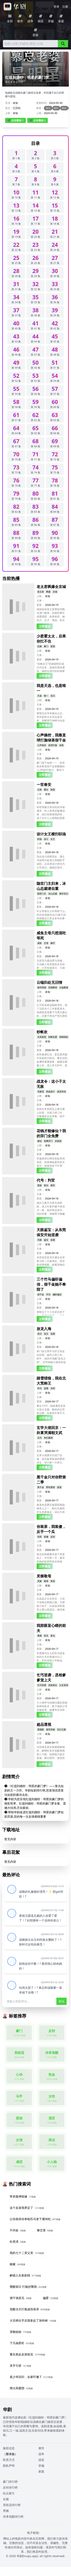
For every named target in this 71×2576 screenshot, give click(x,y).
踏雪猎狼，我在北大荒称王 (51, 1381)
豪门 (46, 646)
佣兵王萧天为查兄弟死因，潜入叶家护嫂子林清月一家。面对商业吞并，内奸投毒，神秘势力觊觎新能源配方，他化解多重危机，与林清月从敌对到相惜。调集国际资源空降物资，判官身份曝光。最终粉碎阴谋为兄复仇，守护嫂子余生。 (51, 1208)
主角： (40, 600)
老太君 (40, 591)
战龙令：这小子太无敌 (51, 1084)
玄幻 (53, 695)
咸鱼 (39, 943)
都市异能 (50, 1729)
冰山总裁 (52, 893)
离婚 (39, 1635)
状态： (9, 108)
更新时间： (42, 103)
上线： (40, 113)
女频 (6, 2499)
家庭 (41, 2471)
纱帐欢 (42, 1031)
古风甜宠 (41, 1036)
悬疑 (39, 1185)
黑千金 (40, 1487)
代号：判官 (46, 1180)
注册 (65, 7)
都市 (56, 108)
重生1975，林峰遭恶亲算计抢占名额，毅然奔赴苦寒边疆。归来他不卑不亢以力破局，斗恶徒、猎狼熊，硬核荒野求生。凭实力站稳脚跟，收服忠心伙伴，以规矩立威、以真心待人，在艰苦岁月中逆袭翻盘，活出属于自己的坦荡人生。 (51, 1409)
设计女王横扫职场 (51, 834)
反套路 (58, 1141)
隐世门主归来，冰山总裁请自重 (51, 886)
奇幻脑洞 (48, 1437)
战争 (41, 2454)
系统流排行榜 (11, 2505)
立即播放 (45, 626)
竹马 (48, 1294)
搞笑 (41, 2460)
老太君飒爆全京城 (51, 586)
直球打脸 (52, 745)
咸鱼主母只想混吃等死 (51, 935)
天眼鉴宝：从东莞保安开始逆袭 (51, 1232)
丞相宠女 (52, 1685)
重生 (46, 789)
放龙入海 (44, 1328)
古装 (39, 789)
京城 (55, 591)
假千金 (40, 1294)
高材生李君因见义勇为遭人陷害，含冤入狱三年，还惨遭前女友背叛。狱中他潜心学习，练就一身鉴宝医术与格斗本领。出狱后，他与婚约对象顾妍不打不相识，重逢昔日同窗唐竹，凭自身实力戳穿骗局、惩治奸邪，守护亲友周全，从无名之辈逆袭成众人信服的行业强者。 (51, 1112)
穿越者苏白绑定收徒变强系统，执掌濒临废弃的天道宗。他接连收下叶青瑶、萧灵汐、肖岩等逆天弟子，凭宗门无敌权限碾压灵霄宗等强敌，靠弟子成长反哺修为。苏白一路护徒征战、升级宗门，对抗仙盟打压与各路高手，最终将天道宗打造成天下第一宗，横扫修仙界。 (51, 1162)
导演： (9, 103)
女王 (53, 839)
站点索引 (9, 2493)
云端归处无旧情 (49, 982)
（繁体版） (10, 2454)
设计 (46, 839)
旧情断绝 (52, 987)
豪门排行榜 (10, 2482)
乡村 (53, 1388)
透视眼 (40, 1729)
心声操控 (41, 745)
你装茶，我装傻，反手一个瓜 (51, 1529)
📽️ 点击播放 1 (15, 120)
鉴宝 (46, 1239)
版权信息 (9, 2448)
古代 (39, 1437)
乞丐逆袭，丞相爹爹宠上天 (51, 1677)
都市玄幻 (63, 893)
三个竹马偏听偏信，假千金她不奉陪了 (51, 1284)
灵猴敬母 (44, 1576)
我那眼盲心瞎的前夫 (51, 1628)
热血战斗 (50, 1091)
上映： (9, 113)
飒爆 (48, 591)
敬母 (46, 1581)
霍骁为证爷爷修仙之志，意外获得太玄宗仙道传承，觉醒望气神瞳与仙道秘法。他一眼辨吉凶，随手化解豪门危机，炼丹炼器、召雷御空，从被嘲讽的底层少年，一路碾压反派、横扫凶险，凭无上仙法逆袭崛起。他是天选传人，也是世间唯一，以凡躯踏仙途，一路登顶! (51, 716)
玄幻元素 (61, 1729)
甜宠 (53, 646)
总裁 (39, 646)
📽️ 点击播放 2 (37, 120)
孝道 (53, 1581)
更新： (40, 605)
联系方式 (9, 2460)
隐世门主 (41, 893)
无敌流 (40, 1091)
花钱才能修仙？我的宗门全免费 (51, 1133)
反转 (53, 1536)
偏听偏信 (57, 1294)
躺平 (53, 943)
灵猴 (39, 1581)
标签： (40, 108)
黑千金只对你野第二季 (51, 1480)
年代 (39, 1388)
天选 (39, 695)
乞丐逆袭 (41, 1685)
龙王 (46, 1333)
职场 (39, 839)
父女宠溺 (63, 1685)
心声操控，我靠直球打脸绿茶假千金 (51, 738)
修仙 (39, 1141)
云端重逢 (63, 987)
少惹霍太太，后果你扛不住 (51, 639)
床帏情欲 (63, 1036)
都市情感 (41, 987)
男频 (6, 2511)
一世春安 (44, 784)
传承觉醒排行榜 (13, 2517)
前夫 (46, 1635)
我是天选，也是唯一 (51, 688)
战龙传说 (61, 1091)
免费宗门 (48, 1141)
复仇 (48, 108)
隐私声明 (9, 2466)
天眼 (39, 1239)
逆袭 (53, 1239)
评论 (61, 2001)
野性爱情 (50, 1487)
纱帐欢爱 (52, 1036)
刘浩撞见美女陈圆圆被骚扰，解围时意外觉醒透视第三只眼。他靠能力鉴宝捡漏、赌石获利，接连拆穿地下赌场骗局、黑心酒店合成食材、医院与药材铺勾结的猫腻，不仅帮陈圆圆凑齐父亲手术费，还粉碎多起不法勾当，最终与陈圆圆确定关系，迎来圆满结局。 (51, 1752)
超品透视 (44, 1724)
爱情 (64, 108)
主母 (46, 943)
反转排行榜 (10, 2487)
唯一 (46, 695)
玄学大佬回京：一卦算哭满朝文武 (51, 1430)
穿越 (41, 2466)
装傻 (46, 1536)
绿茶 (61, 745)
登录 (56, 7)
